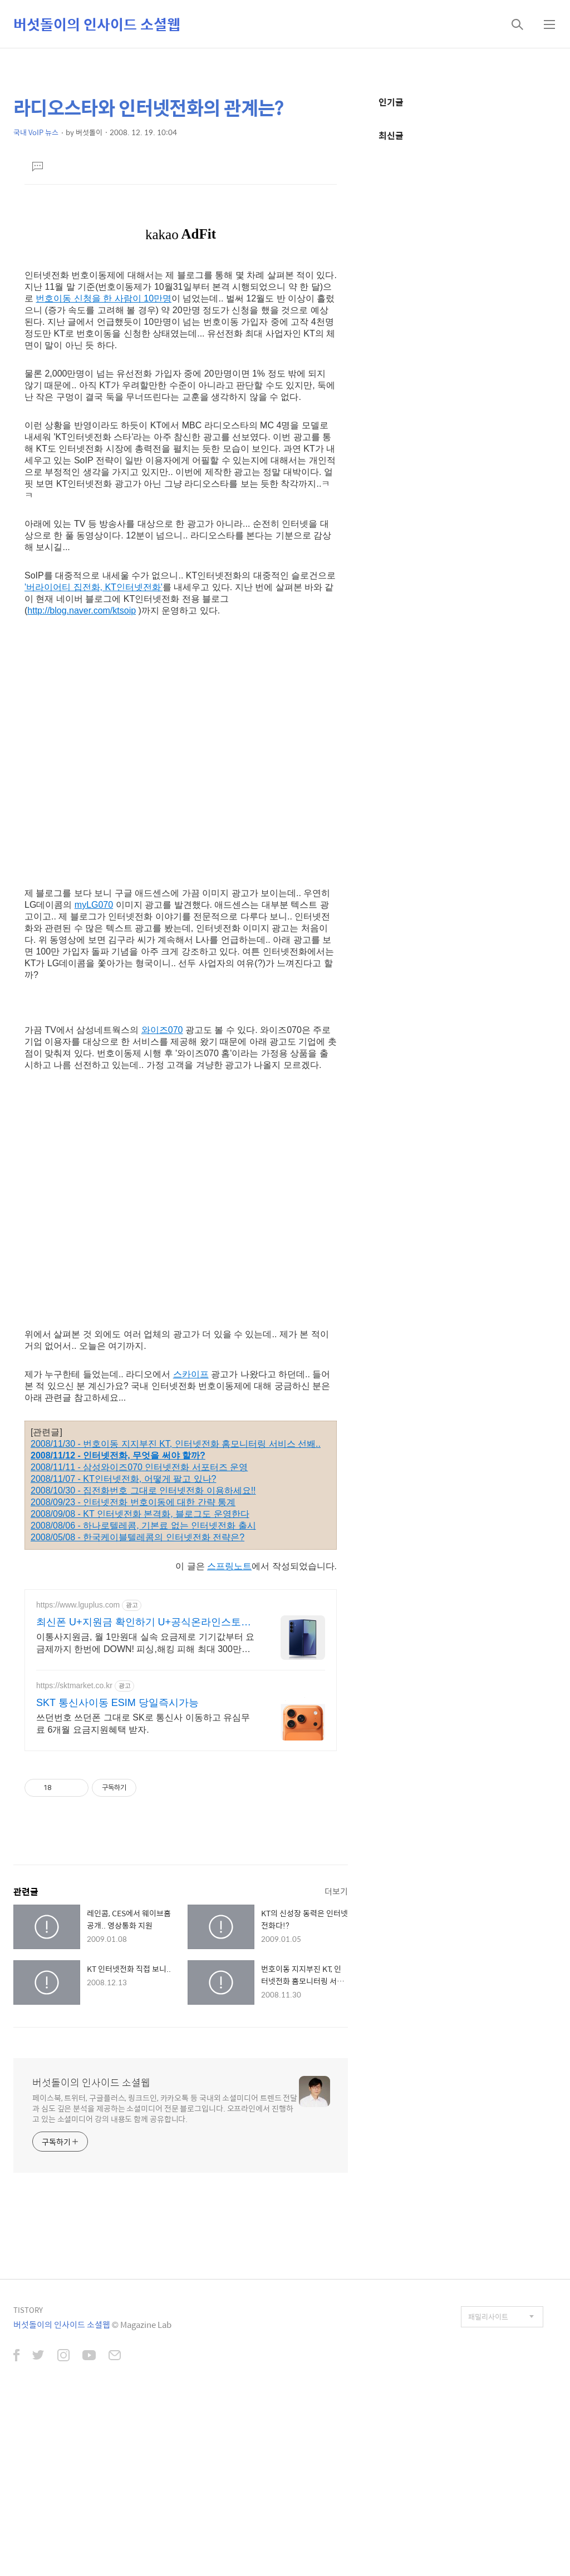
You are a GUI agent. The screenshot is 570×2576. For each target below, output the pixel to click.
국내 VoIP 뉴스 (35, 132)
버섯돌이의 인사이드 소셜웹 (96, 24)
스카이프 (191, 1374)
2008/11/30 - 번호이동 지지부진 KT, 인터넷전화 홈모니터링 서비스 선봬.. (176, 1443)
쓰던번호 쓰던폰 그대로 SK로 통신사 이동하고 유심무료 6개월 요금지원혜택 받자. (143, 1723)
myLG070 (94, 904)
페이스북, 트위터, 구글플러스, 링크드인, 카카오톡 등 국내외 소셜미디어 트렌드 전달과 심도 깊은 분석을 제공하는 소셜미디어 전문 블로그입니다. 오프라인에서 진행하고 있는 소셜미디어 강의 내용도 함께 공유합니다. (164, 2108)
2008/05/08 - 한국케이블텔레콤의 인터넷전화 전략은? (137, 1537)
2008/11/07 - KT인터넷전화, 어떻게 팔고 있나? (123, 1479)
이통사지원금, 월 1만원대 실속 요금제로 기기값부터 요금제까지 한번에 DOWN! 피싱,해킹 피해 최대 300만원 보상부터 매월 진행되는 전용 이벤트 (145, 1643)
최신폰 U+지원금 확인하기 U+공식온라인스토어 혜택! (143, 1622)
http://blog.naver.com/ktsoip (81, 610)
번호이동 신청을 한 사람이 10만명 (103, 298)
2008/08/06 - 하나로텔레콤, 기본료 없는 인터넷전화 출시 (143, 1525)
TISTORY (28, 2310)
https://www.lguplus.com (78, 1604)
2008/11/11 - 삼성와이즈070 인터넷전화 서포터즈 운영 (139, 1467)
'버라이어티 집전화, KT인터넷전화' (93, 587)
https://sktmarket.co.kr (74, 1685)
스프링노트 (229, 1566)
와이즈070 (162, 1030)
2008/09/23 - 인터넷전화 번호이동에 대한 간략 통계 (133, 1502)
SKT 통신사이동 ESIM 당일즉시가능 (117, 1702)
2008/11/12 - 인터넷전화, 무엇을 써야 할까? (118, 1455)
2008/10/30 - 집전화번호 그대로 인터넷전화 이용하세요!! (143, 1490)
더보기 (336, 1891)
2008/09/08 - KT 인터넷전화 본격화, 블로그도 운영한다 (140, 1514)
